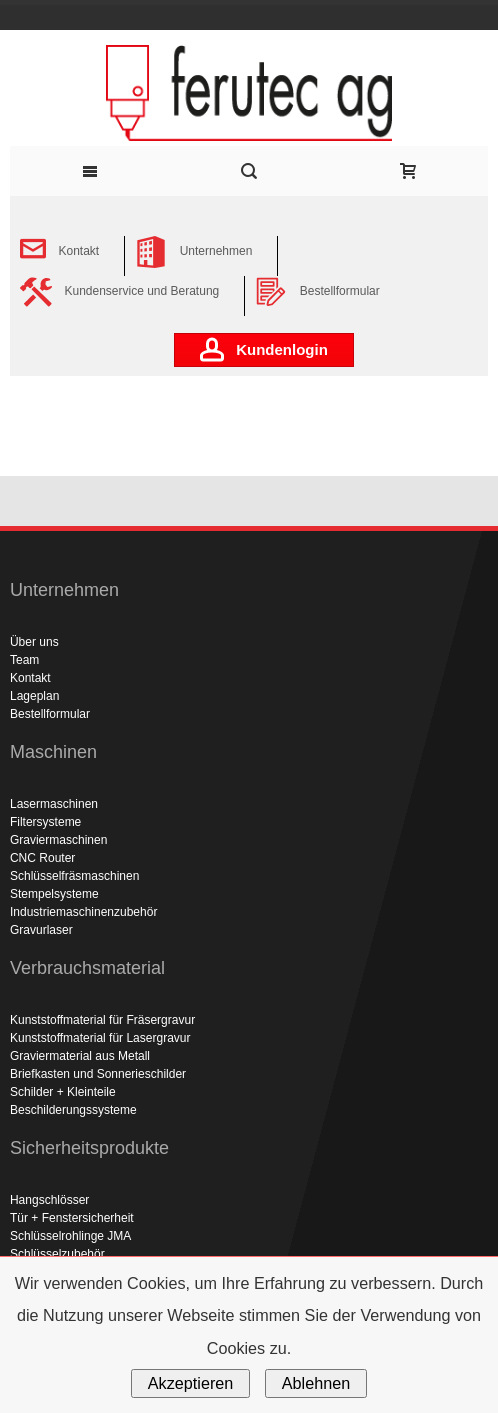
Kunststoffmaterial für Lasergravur (100, 1038)
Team (24, 660)
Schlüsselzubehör (57, 1254)
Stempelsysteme (54, 894)
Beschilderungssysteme (73, 1110)
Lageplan (34, 696)
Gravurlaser (41, 930)
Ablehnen (316, 1383)
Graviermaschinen (58, 840)
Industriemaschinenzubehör (83, 912)
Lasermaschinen (54, 804)
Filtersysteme (45, 822)
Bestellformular (50, 714)
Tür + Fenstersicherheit (72, 1218)
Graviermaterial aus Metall (80, 1056)
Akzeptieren (190, 1383)
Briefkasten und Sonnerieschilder (98, 1074)
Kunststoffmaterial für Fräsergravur (102, 1020)
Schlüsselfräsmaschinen (74, 876)
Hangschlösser (49, 1200)
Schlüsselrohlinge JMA (70, 1236)
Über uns (34, 642)
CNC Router (42, 858)
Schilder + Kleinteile (63, 1092)
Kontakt (30, 678)
